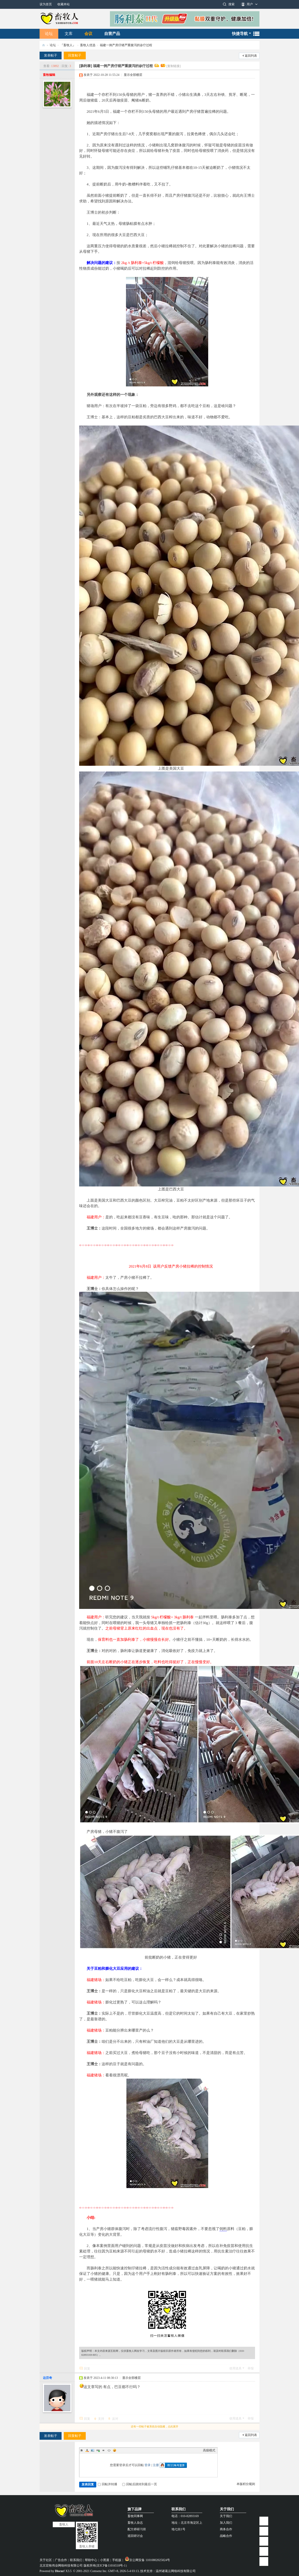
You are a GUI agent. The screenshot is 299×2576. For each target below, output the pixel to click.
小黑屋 (104, 2560)
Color (87, 2450)
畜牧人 (43, 45)
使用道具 (235, 2368)
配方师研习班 (137, 2529)
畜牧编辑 (49, 74)
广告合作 (61, 2560)
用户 (250, 4)
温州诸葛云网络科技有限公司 (176, 2571)
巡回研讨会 (135, 2536)
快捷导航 (240, 33)
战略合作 (226, 2536)
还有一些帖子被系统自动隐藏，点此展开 (154, 2426)
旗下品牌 (135, 2509)
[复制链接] (173, 66)
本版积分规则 (246, 2484)
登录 (147, 2465)
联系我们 (178, 2509)
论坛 (49, 33)
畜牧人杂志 (135, 2522)
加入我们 (226, 2522)
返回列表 (251, 55)
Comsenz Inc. (98, 2571)
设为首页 (46, 4)
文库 (69, 33)
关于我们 (227, 2509)
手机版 (116, 2560)
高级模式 (209, 2450)
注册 (156, 2465)
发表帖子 (50, 55)
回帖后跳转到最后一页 (139, 2484)
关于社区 (46, 2560)
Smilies (114, 2450)
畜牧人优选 (87, 45)
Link (98, 2450)
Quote (103, 2450)
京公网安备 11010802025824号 (147, 2560)
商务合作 (226, 2529)
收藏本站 (63, 4)
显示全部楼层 (133, 74)
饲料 (223, 2229)
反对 (115, 2418)
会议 (88, 33)
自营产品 (112, 33)
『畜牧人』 (68, 45)
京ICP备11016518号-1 (111, 2565)
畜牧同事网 (135, 2516)
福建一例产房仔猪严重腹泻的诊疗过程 (126, 45)
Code (109, 2450)
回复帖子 (74, 55)
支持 (101, 2418)
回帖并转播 (107, 2484)
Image (92, 2450)
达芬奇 (47, 2378)
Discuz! (60, 2571)
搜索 (231, 4)
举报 (251, 2368)
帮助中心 (91, 2560)
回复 (87, 2368)
